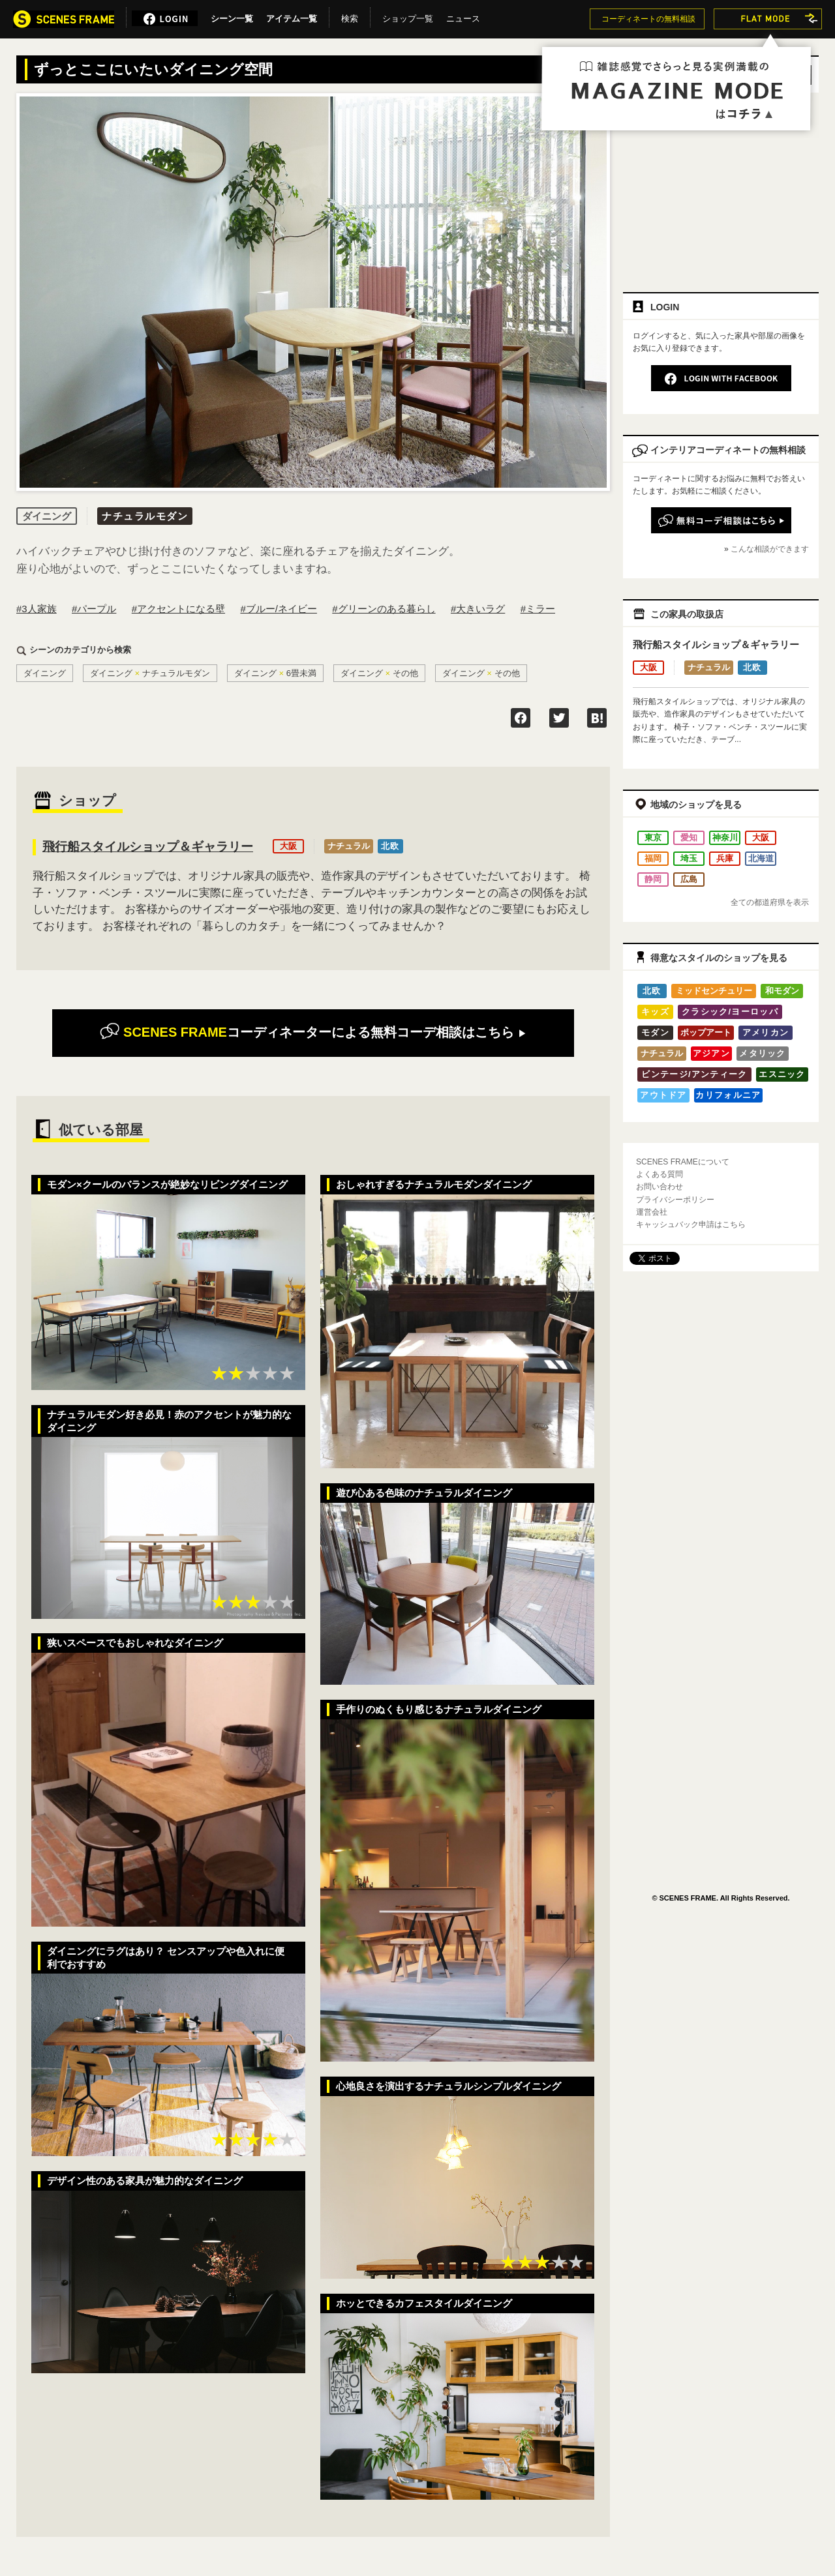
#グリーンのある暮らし (383, 608)
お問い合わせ (659, 1186)
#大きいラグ (478, 608)
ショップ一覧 (407, 16)
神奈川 (725, 837)
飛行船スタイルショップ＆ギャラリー (147, 846)
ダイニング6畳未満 (275, 673)
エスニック (782, 1074)
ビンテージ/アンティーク (694, 1074)
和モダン (782, 991)
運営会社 (651, 1212)
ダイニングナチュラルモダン (150, 673)
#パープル (94, 608)
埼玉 (688, 858)
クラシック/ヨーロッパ (730, 1011)
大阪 (288, 846)
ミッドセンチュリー (714, 991)
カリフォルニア (728, 1095)
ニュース (463, 16)
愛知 (688, 837)
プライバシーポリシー (675, 1199)
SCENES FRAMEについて (682, 1161)
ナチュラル (348, 846)
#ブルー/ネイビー (278, 608)
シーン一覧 (232, 16)
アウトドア (663, 1095)
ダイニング (44, 673)
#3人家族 (36, 608)
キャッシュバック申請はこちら (691, 1224)
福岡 (653, 858)
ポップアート (705, 1032)
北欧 (390, 846)
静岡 (653, 879)
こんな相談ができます (770, 549)
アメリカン (765, 1032)
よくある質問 (659, 1174)
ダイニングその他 (379, 673)
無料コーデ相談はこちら (313, 1032)
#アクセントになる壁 (178, 608)
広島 (688, 879)
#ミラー (538, 608)
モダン (655, 1032)
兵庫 (724, 858)
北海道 (761, 858)
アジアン (711, 1053)
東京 (653, 837)
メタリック (762, 1053)
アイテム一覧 (291, 16)
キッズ (655, 1011)
